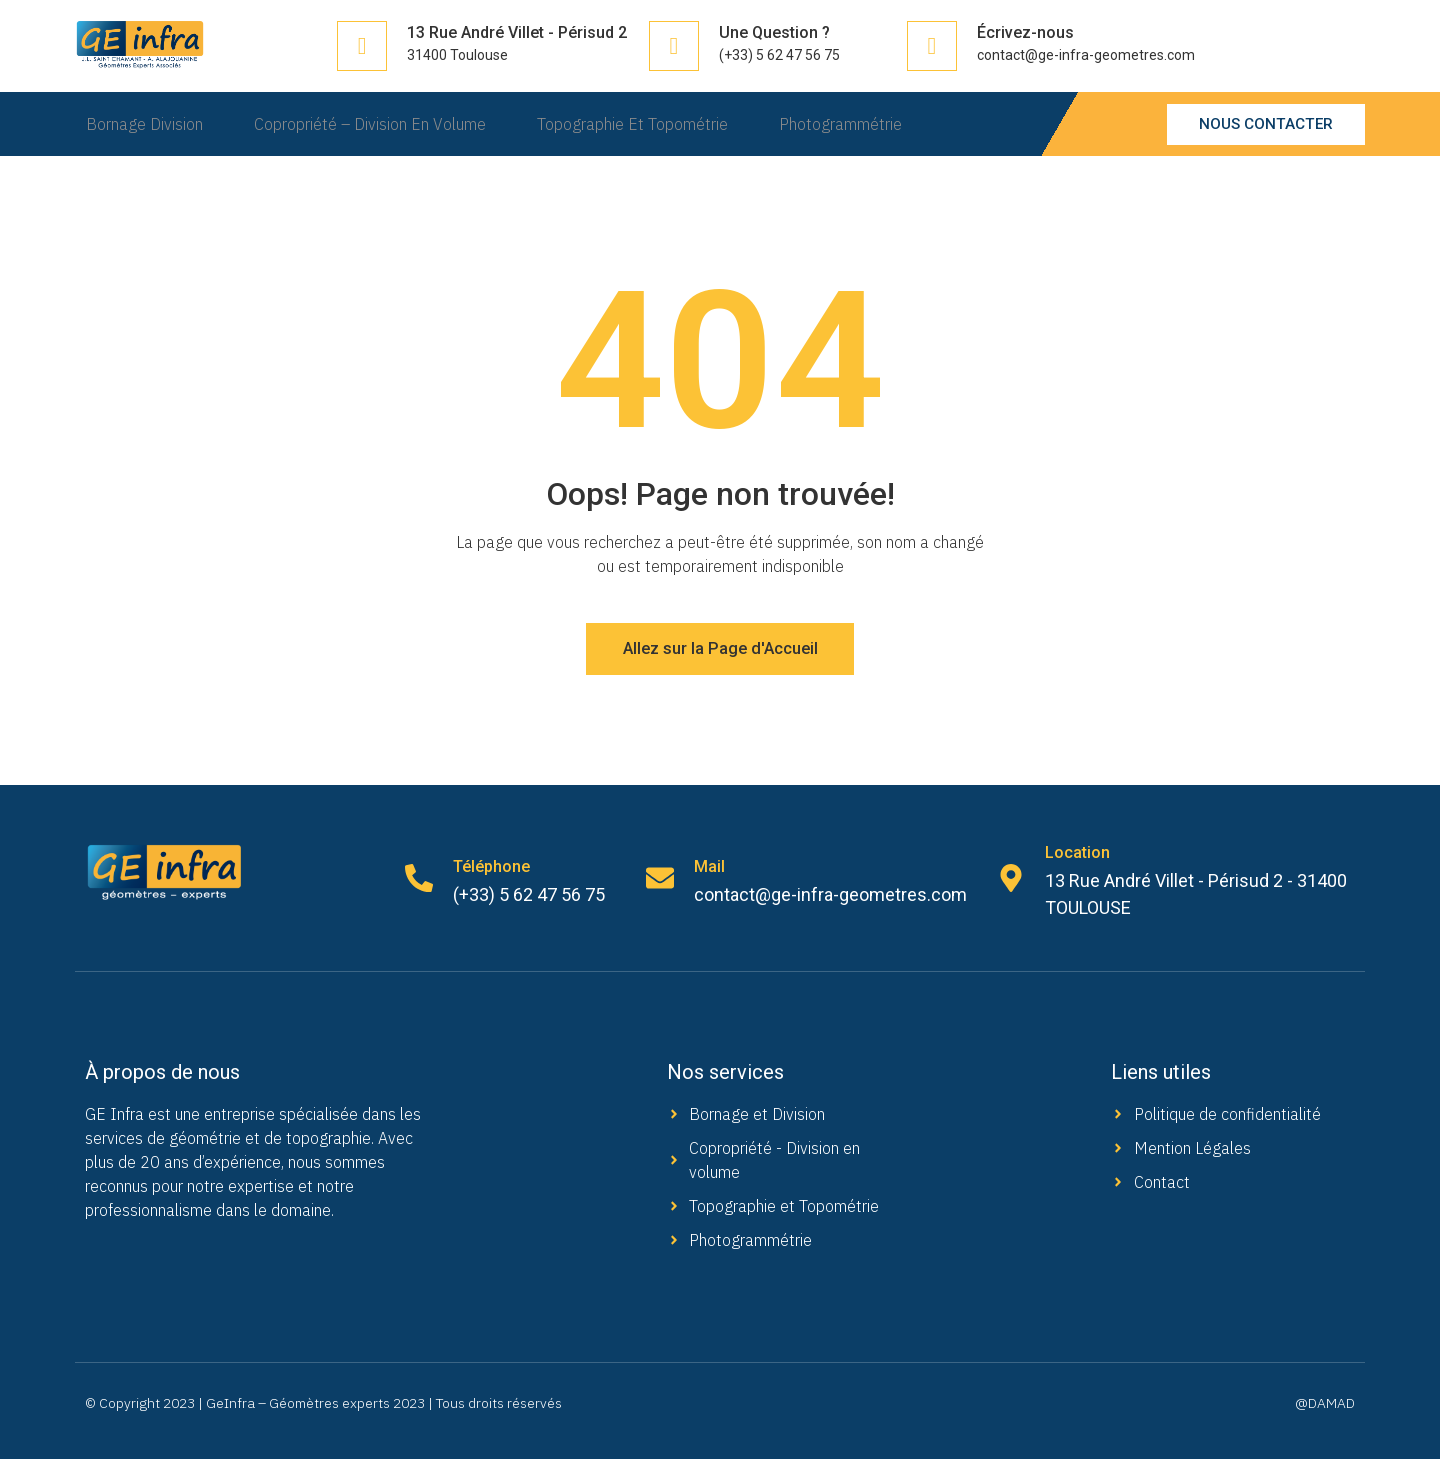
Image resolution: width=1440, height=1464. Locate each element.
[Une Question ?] (674, 46)
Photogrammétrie (856, 124)
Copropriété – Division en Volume (368, 124)
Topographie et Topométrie (639, 124)
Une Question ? (774, 32)
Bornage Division (133, 124)
